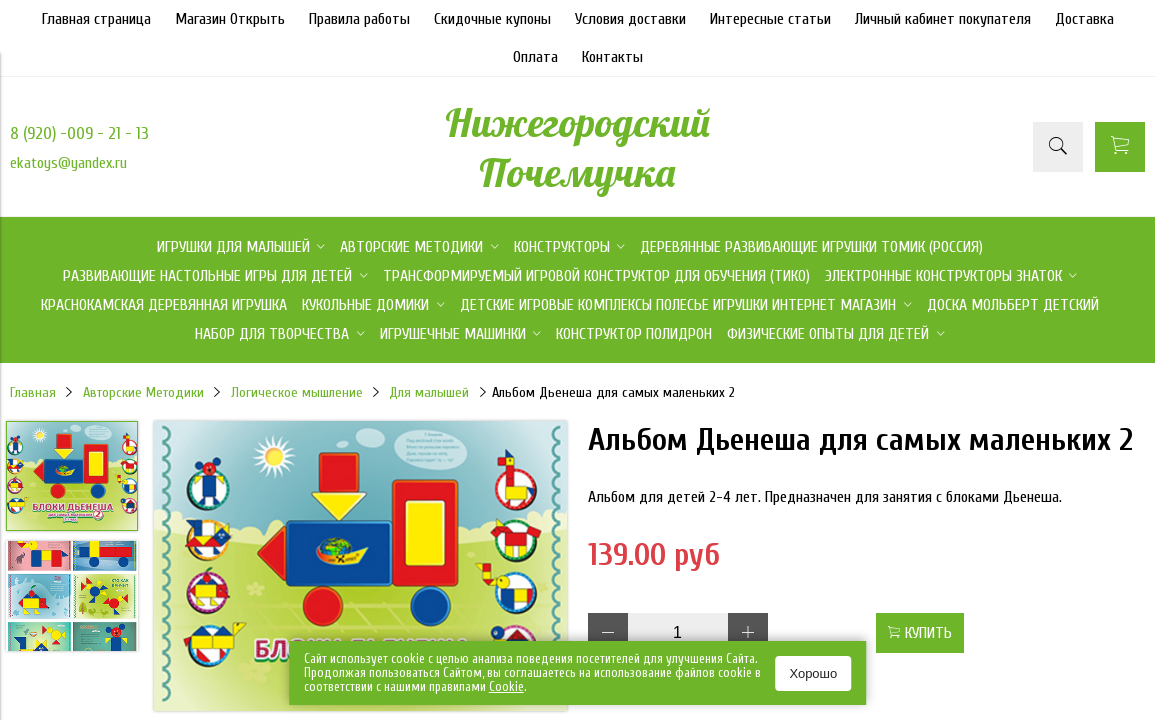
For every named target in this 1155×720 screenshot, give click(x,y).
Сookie (506, 686)
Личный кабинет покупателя (943, 19)
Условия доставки (630, 19)
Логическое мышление (297, 392)
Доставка (1084, 19)
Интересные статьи (770, 19)
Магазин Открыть (230, 19)
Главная (33, 392)
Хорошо (813, 673)
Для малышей (429, 392)
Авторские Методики (143, 392)
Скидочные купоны (492, 19)
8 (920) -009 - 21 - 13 (79, 133)
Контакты (612, 57)
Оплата (535, 57)
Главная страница (96, 19)
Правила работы (359, 19)
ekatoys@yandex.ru (68, 163)
